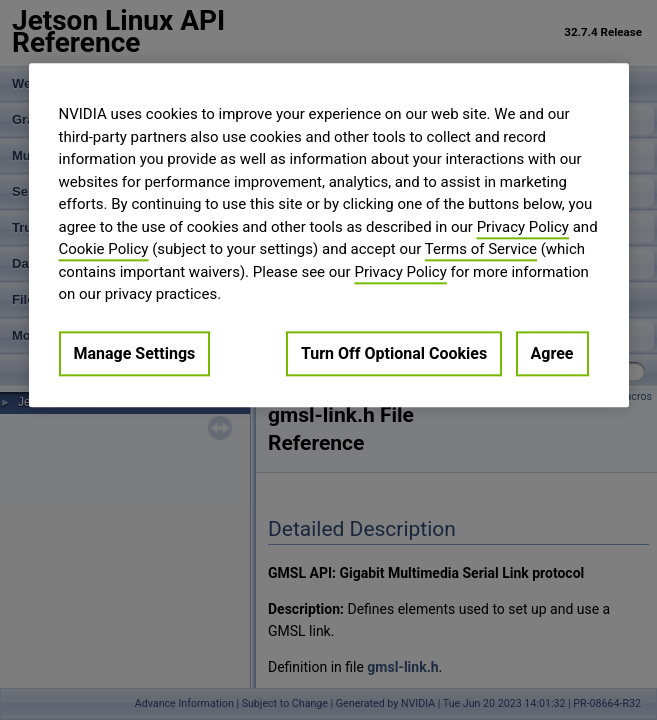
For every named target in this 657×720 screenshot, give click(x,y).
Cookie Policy (104, 249)
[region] (329, 235)
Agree (552, 353)
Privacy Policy (523, 227)
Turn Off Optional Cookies (394, 353)
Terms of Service (481, 249)
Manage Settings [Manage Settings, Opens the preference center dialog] (135, 353)
